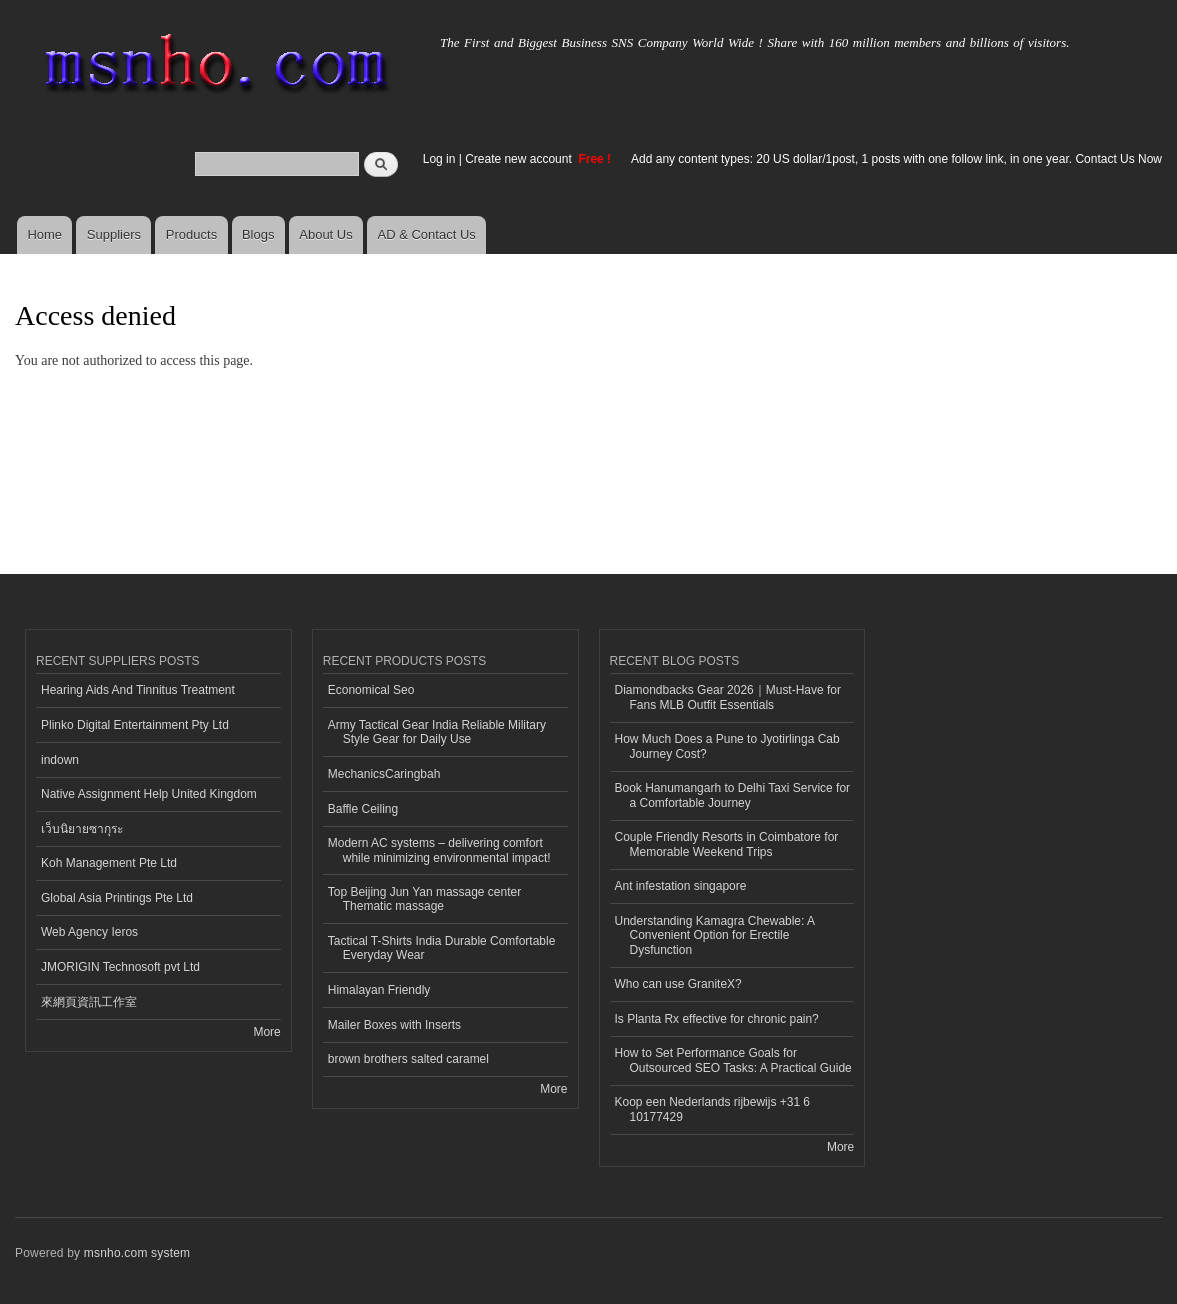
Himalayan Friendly (379, 990)
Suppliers (114, 234)
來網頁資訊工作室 (89, 1002)
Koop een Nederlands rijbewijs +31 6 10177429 (713, 1109)
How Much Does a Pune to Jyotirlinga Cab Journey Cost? (727, 746)
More (266, 1032)
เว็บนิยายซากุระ (82, 829)
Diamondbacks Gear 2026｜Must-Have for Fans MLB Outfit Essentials (728, 697)
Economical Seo (371, 690)
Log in (439, 159)
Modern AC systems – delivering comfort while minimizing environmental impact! (439, 850)
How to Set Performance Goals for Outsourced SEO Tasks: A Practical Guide (733, 1060)
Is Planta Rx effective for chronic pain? (717, 1019)
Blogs (258, 234)
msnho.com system (137, 1253)
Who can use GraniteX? (678, 984)
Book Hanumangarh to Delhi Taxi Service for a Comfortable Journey (733, 795)
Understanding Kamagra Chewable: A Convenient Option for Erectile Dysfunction (715, 935)
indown (60, 760)
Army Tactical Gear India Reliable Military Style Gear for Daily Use (437, 732)
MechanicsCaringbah (384, 774)
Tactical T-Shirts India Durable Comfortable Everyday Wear (442, 948)
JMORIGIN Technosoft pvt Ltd (120, 967)
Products (191, 234)
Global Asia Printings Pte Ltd (117, 898)
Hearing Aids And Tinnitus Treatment (138, 690)
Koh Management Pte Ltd (109, 863)
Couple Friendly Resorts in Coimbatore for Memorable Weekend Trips (727, 844)
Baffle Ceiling (363, 809)
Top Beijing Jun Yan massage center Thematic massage (424, 899)
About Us (325, 234)
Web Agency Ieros (89, 932)
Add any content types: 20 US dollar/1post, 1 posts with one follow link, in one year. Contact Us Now (896, 159)
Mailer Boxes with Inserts (394, 1025)
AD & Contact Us (427, 234)
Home (44, 234)
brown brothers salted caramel (408, 1059)
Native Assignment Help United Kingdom (149, 794)
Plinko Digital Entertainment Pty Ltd (135, 725)
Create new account (520, 159)
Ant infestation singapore (681, 886)
